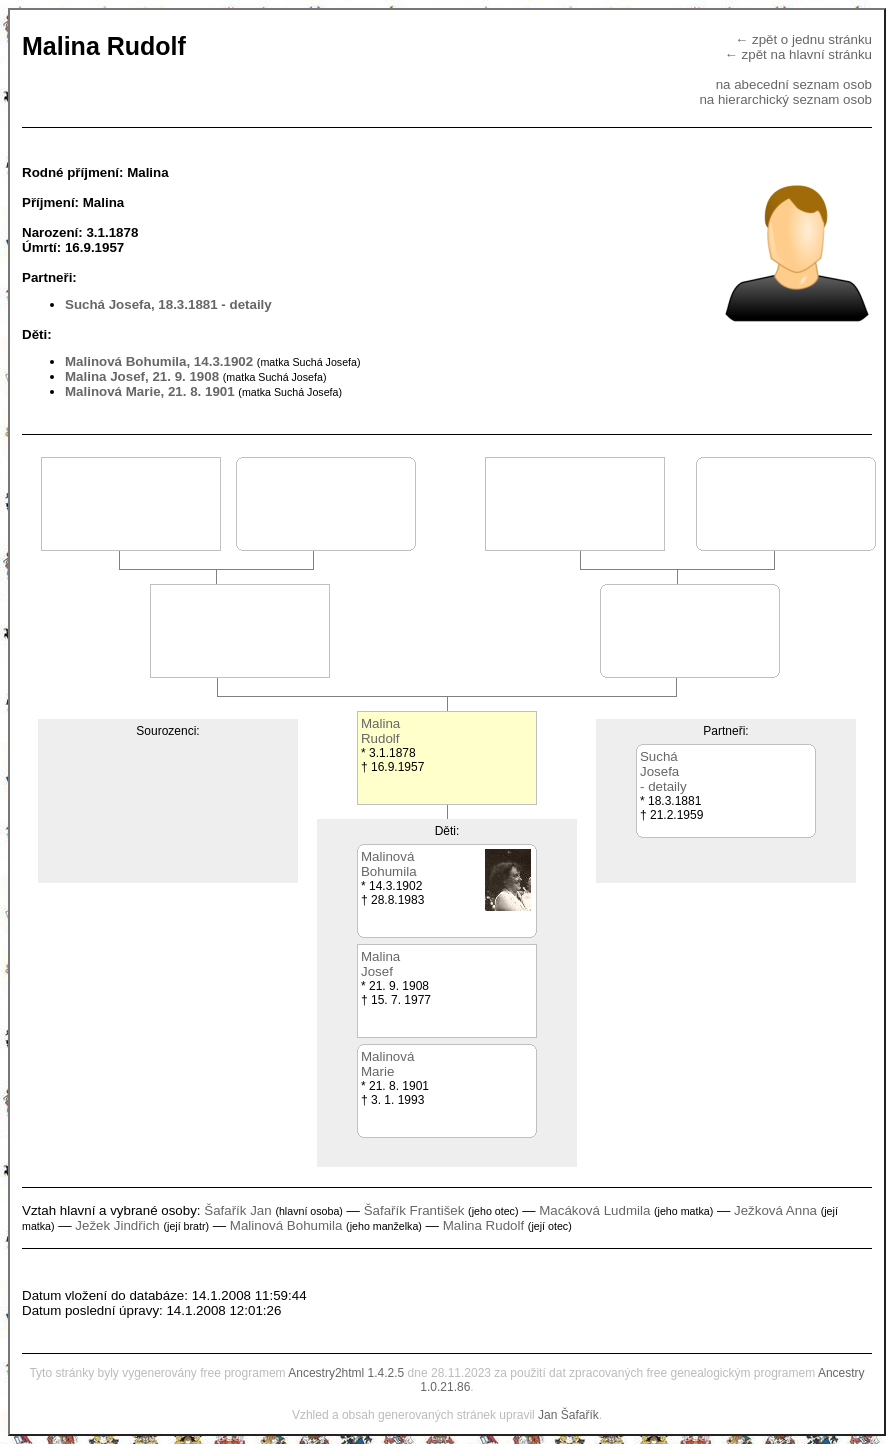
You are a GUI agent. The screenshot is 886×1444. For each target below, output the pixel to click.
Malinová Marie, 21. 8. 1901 (150, 391)
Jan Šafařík (568, 1415)
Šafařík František (414, 1210)
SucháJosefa (659, 764)
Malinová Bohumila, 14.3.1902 (159, 361)
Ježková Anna (775, 1210)
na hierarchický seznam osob (785, 99)
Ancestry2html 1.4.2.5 (346, 1373)
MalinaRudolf (380, 731)
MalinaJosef (380, 964)
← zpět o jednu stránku (803, 39)
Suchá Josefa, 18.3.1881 (141, 304)
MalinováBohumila (389, 864)
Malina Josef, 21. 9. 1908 (142, 376)
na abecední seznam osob (794, 84)
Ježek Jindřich (117, 1225)
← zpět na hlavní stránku (798, 54)
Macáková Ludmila (594, 1210)
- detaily (246, 304)
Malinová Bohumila (286, 1225)
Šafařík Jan (237, 1210)
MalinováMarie (387, 1064)
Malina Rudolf (484, 1225)
